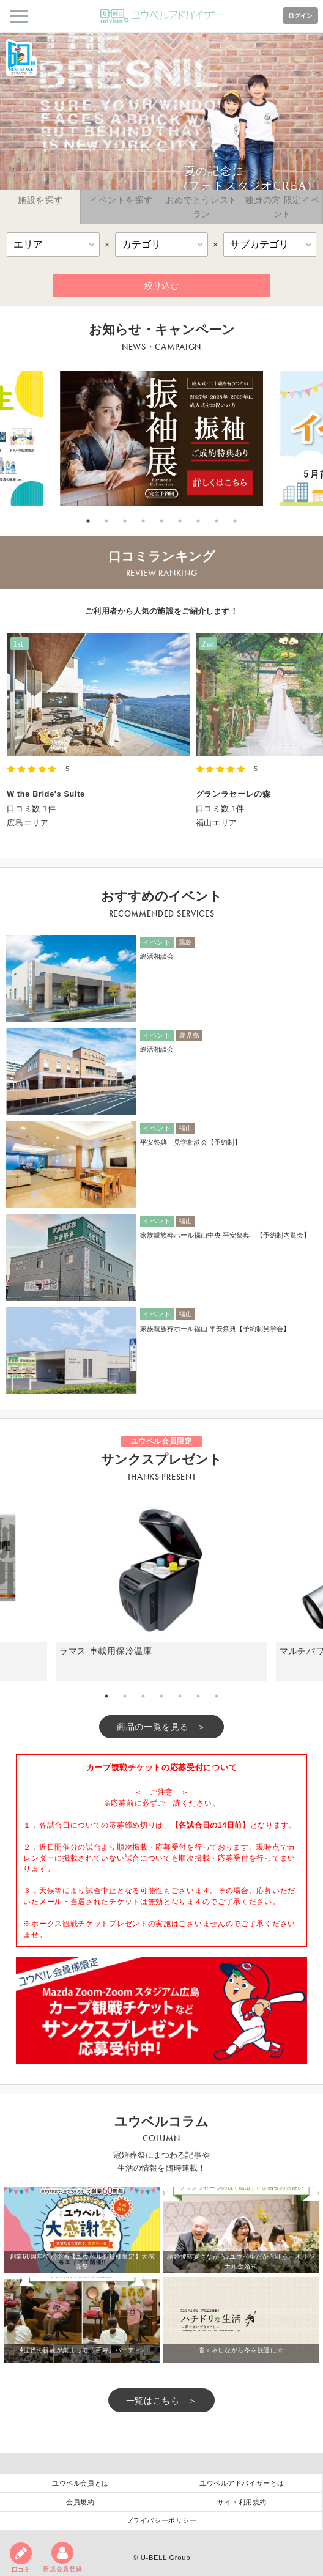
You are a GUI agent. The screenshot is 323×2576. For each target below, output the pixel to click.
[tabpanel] (161, 438)
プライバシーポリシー (161, 2520)
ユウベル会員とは (80, 2483)
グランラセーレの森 (233, 794)
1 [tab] (88, 521)
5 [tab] (161, 521)
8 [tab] (216, 521)
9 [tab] (235, 521)
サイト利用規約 (242, 2502)
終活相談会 (157, 956)
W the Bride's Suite (46, 794)
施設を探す (40, 200)
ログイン (300, 15)
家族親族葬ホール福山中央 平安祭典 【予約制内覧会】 (225, 1235)
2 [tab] (106, 521)
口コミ (21, 2557)
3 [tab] (125, 521)
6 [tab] (180, 521)
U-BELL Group (165, 2557)
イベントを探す (120, 200)
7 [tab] (198, 521)
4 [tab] (143, 521)
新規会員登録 (62, 2557)
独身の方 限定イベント (282, 206)
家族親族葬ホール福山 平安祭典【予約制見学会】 (218, 1328)
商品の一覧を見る (153, 1727)
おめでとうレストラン (202, 206)
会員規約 (80, 2502)
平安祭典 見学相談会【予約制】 (190, 1142)
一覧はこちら (153, 2400)
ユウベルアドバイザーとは (241, 2483)
